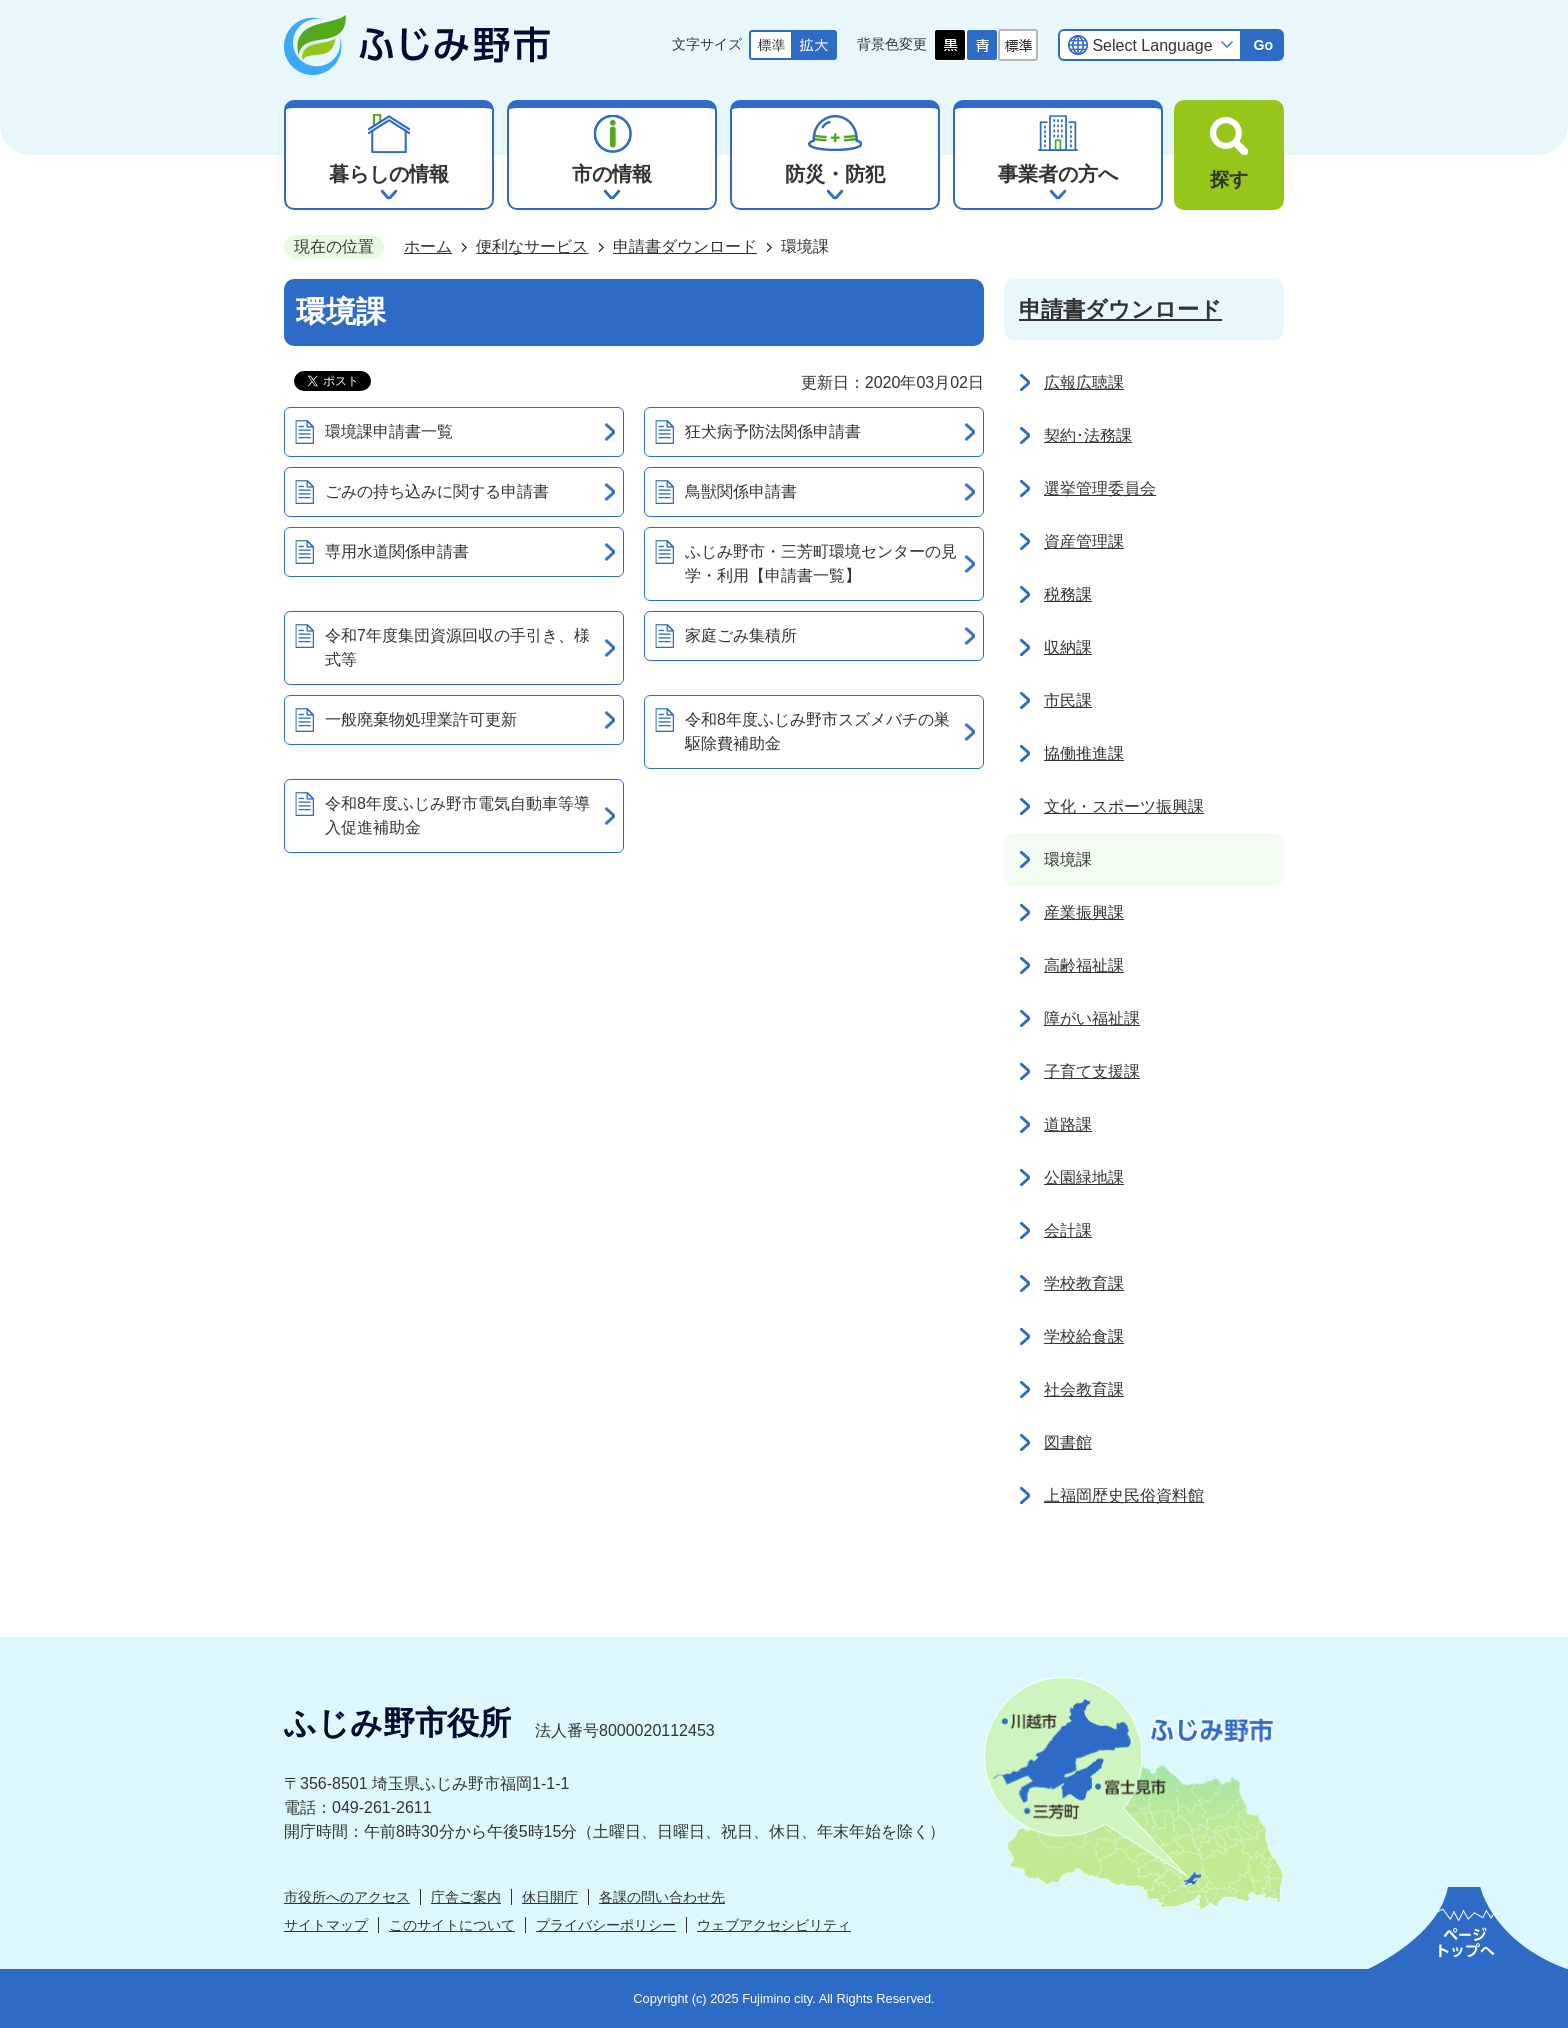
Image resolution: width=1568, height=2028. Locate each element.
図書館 (1068, 1442)
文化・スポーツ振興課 (1124, 806)
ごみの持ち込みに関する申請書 (437, 491)
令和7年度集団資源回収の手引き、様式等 (457, 647)
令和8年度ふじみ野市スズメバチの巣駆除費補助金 (817, 731)
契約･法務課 (1088, 435)
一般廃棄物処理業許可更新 (421, 719)
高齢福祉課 (1084, 965)
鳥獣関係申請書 (741, 491)
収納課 (1068, 647)
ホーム (428, 246)
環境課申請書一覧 (389, 431)
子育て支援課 (1092, 1071)
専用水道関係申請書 (397, 551)
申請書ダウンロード (685, 246)
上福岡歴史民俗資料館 (1124, 1495)
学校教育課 (1084, 1283)
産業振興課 (1084, 912)
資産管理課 (1084, 541)
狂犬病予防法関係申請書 (773, 431)
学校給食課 (1084, 1336)
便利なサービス (532, 246)
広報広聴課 (1084, 382)
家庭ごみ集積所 (741, 635)
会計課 (1068, 1230)
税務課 (1068, 594)
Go (1263, 45)
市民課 (1068, 700)
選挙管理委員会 (1100, 488)
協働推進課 (1084, 753)
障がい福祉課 (1092, 1018)
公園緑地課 (1084, 1177)
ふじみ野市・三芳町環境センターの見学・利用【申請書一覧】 (821, 563)
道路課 (1068, 1124)
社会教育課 (1084, 1389)
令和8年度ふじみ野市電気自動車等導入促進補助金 (457, 815)
